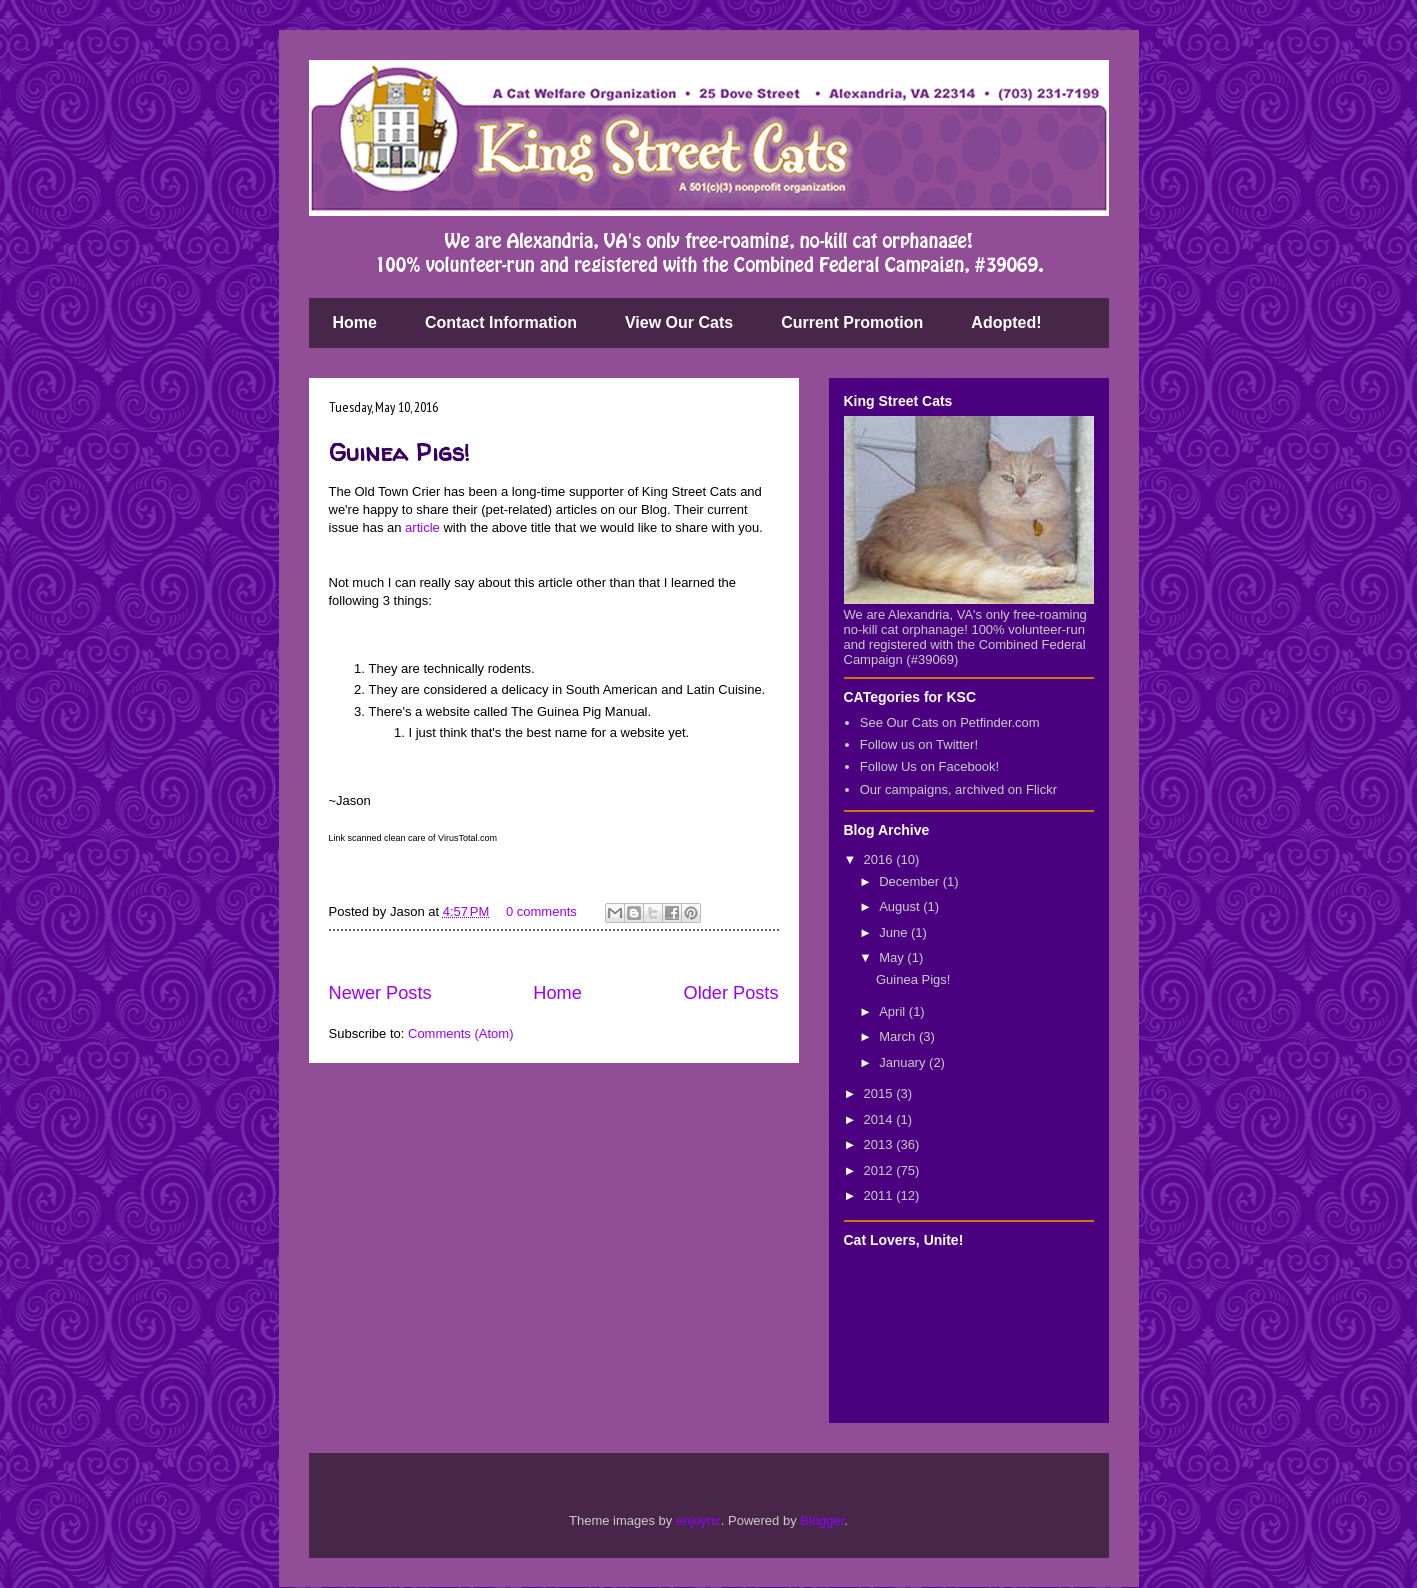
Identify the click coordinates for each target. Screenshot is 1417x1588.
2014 (880, 1119)
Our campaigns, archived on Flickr (958, 789)
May (893, 957)
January (904, 1062)
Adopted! (1006, 322)
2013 (880, 1144)
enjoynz (698, 1520)
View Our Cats (679, 322)
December (911, 881)
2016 (880, 859)
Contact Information (501, 322)
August (901, 906)
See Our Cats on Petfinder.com (950, 722)
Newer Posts (380, 993)
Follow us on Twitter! (919, 744)
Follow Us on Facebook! (929, 766)
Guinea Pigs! (399, 452)
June (895, 932)
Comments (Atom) (460, 1033)
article (422, 527)
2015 (880, 1093)
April (894, 1011)
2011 (880, 1195)
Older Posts (730, 993)
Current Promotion (852, 322)
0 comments (541, 911)
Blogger (822, 1520)
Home (355, 322)
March (899, 1036)
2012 (880, 1170)
